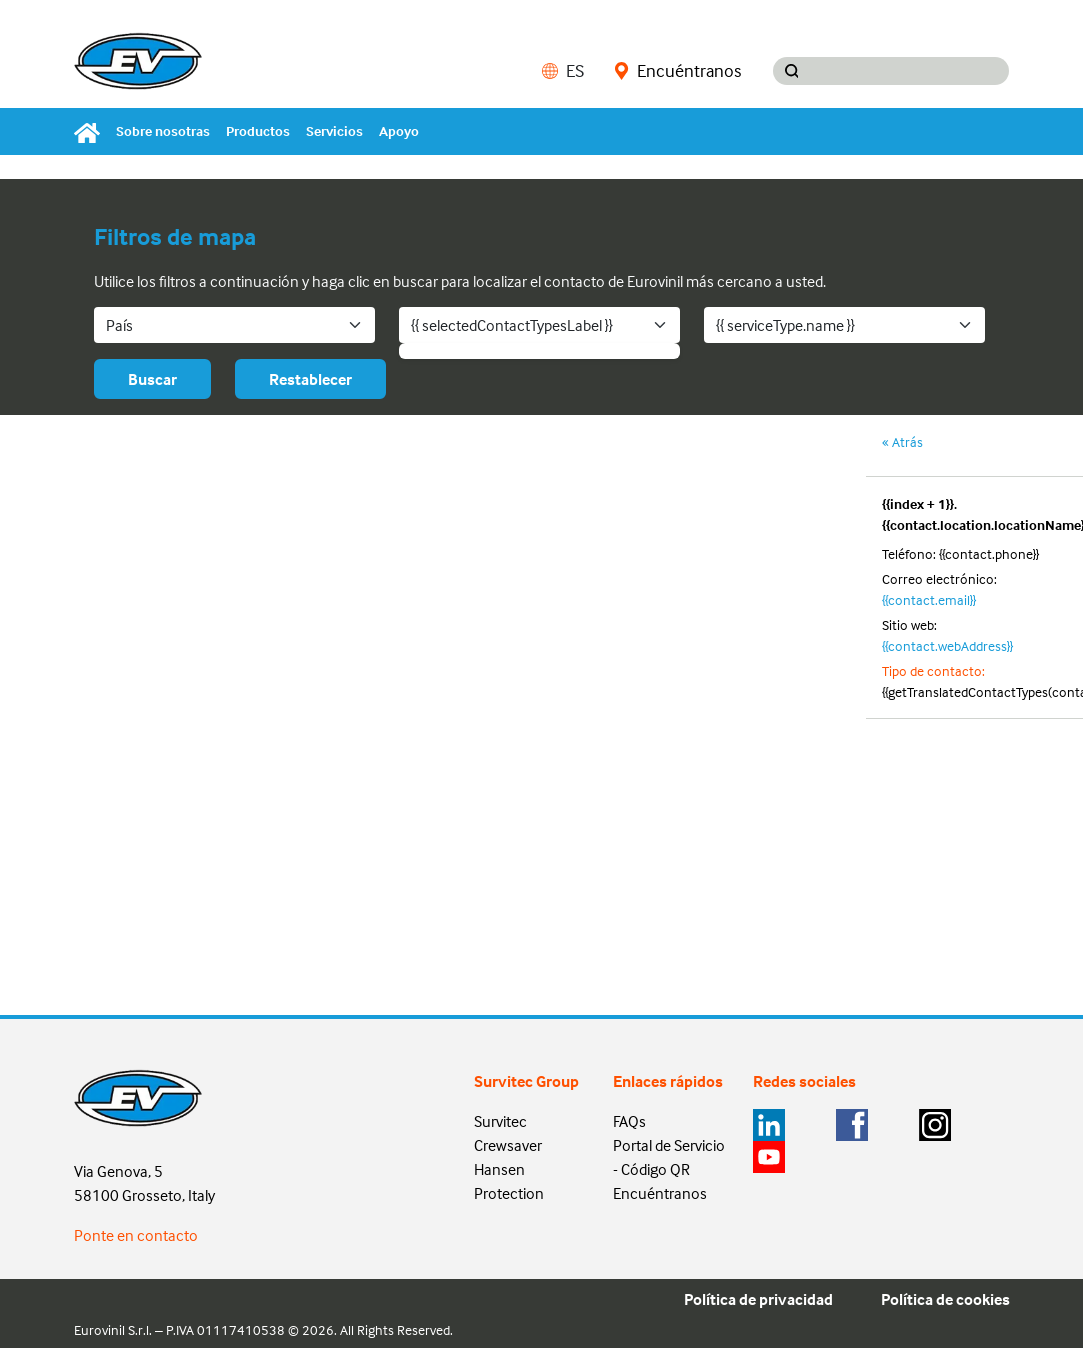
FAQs (629, 1121)
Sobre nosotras (163, 130)
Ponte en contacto (136, 1235)
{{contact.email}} (929, 599)
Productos (258, 130)
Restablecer (310, 379)
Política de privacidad (758, 1299)
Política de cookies (945, 1299)
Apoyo (399, 130)
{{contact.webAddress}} (947, 645)
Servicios (334, 130)
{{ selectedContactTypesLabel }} (512, 325)
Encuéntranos (677, 71)
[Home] (91, 131)
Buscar (152, 379)
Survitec (500, 1121)
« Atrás (902, 441)
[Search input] (909, 71)
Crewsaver (508, 1145)
